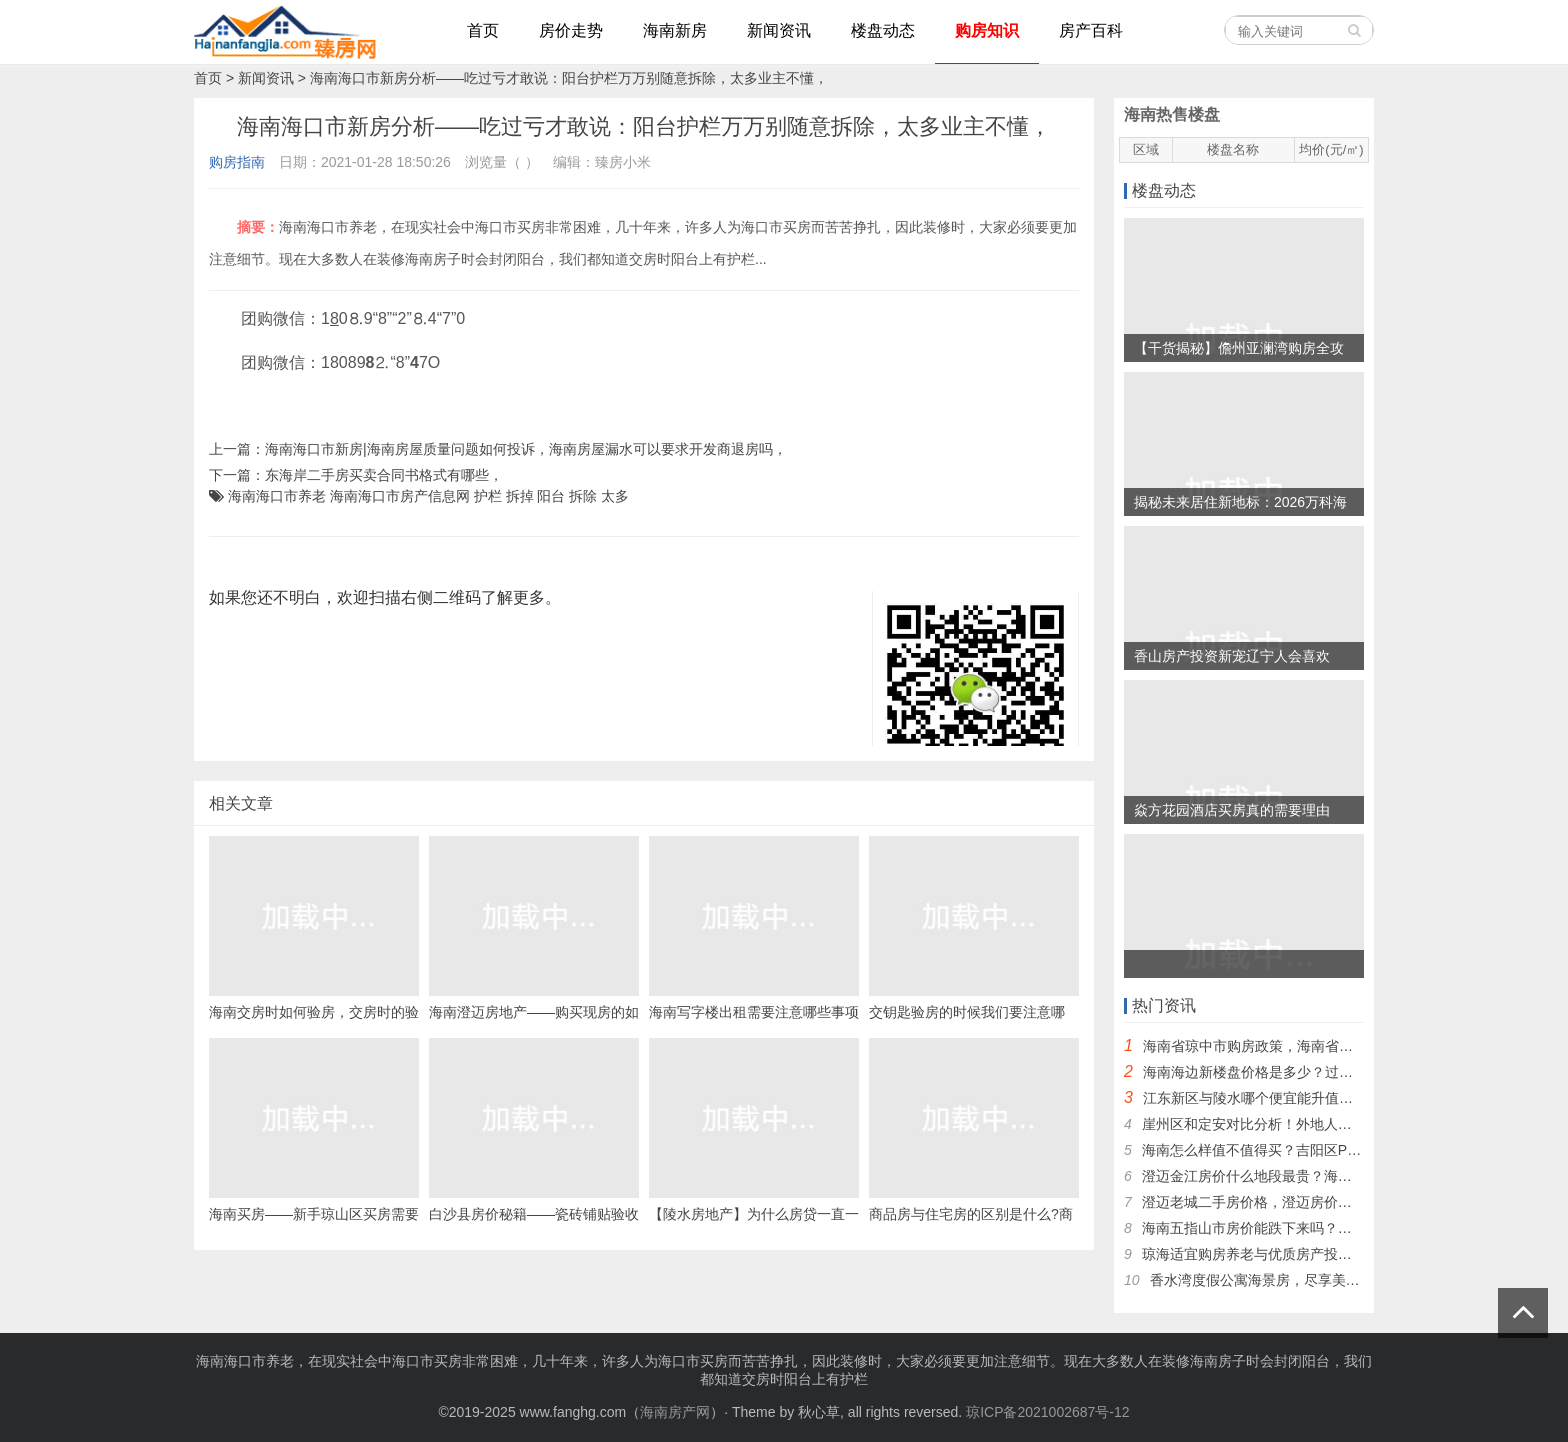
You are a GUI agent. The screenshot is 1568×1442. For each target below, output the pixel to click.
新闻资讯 (266, 78)
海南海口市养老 (277, 496)
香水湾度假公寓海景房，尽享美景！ (1262, 1280)
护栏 (488, 496)
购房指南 (237, 162)
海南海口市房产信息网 (400, 496)
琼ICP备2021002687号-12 (1047, 1412)
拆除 (583, 496)
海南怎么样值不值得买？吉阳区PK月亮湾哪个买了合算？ (1319, 1150)
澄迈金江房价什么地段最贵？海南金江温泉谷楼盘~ (1300, 1176)
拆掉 (520, 496)
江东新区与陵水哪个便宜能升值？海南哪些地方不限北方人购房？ (1346, 1098)
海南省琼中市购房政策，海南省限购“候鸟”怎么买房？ (1308, 1046)
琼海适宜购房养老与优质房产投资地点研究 (1275, 1254)
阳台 (551, 496)
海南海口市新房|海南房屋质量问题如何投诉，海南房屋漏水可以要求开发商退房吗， (526, 449)
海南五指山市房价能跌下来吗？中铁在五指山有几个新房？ (1324, 1228)
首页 (208, 78)
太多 (615, 496)
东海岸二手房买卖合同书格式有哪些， (384, 475)
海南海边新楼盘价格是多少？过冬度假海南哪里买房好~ (1315, 1072)
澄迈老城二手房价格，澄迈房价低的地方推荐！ (1289, 1202)
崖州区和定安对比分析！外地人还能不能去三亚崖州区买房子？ (1338, 1124)
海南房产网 (675, 1412)
